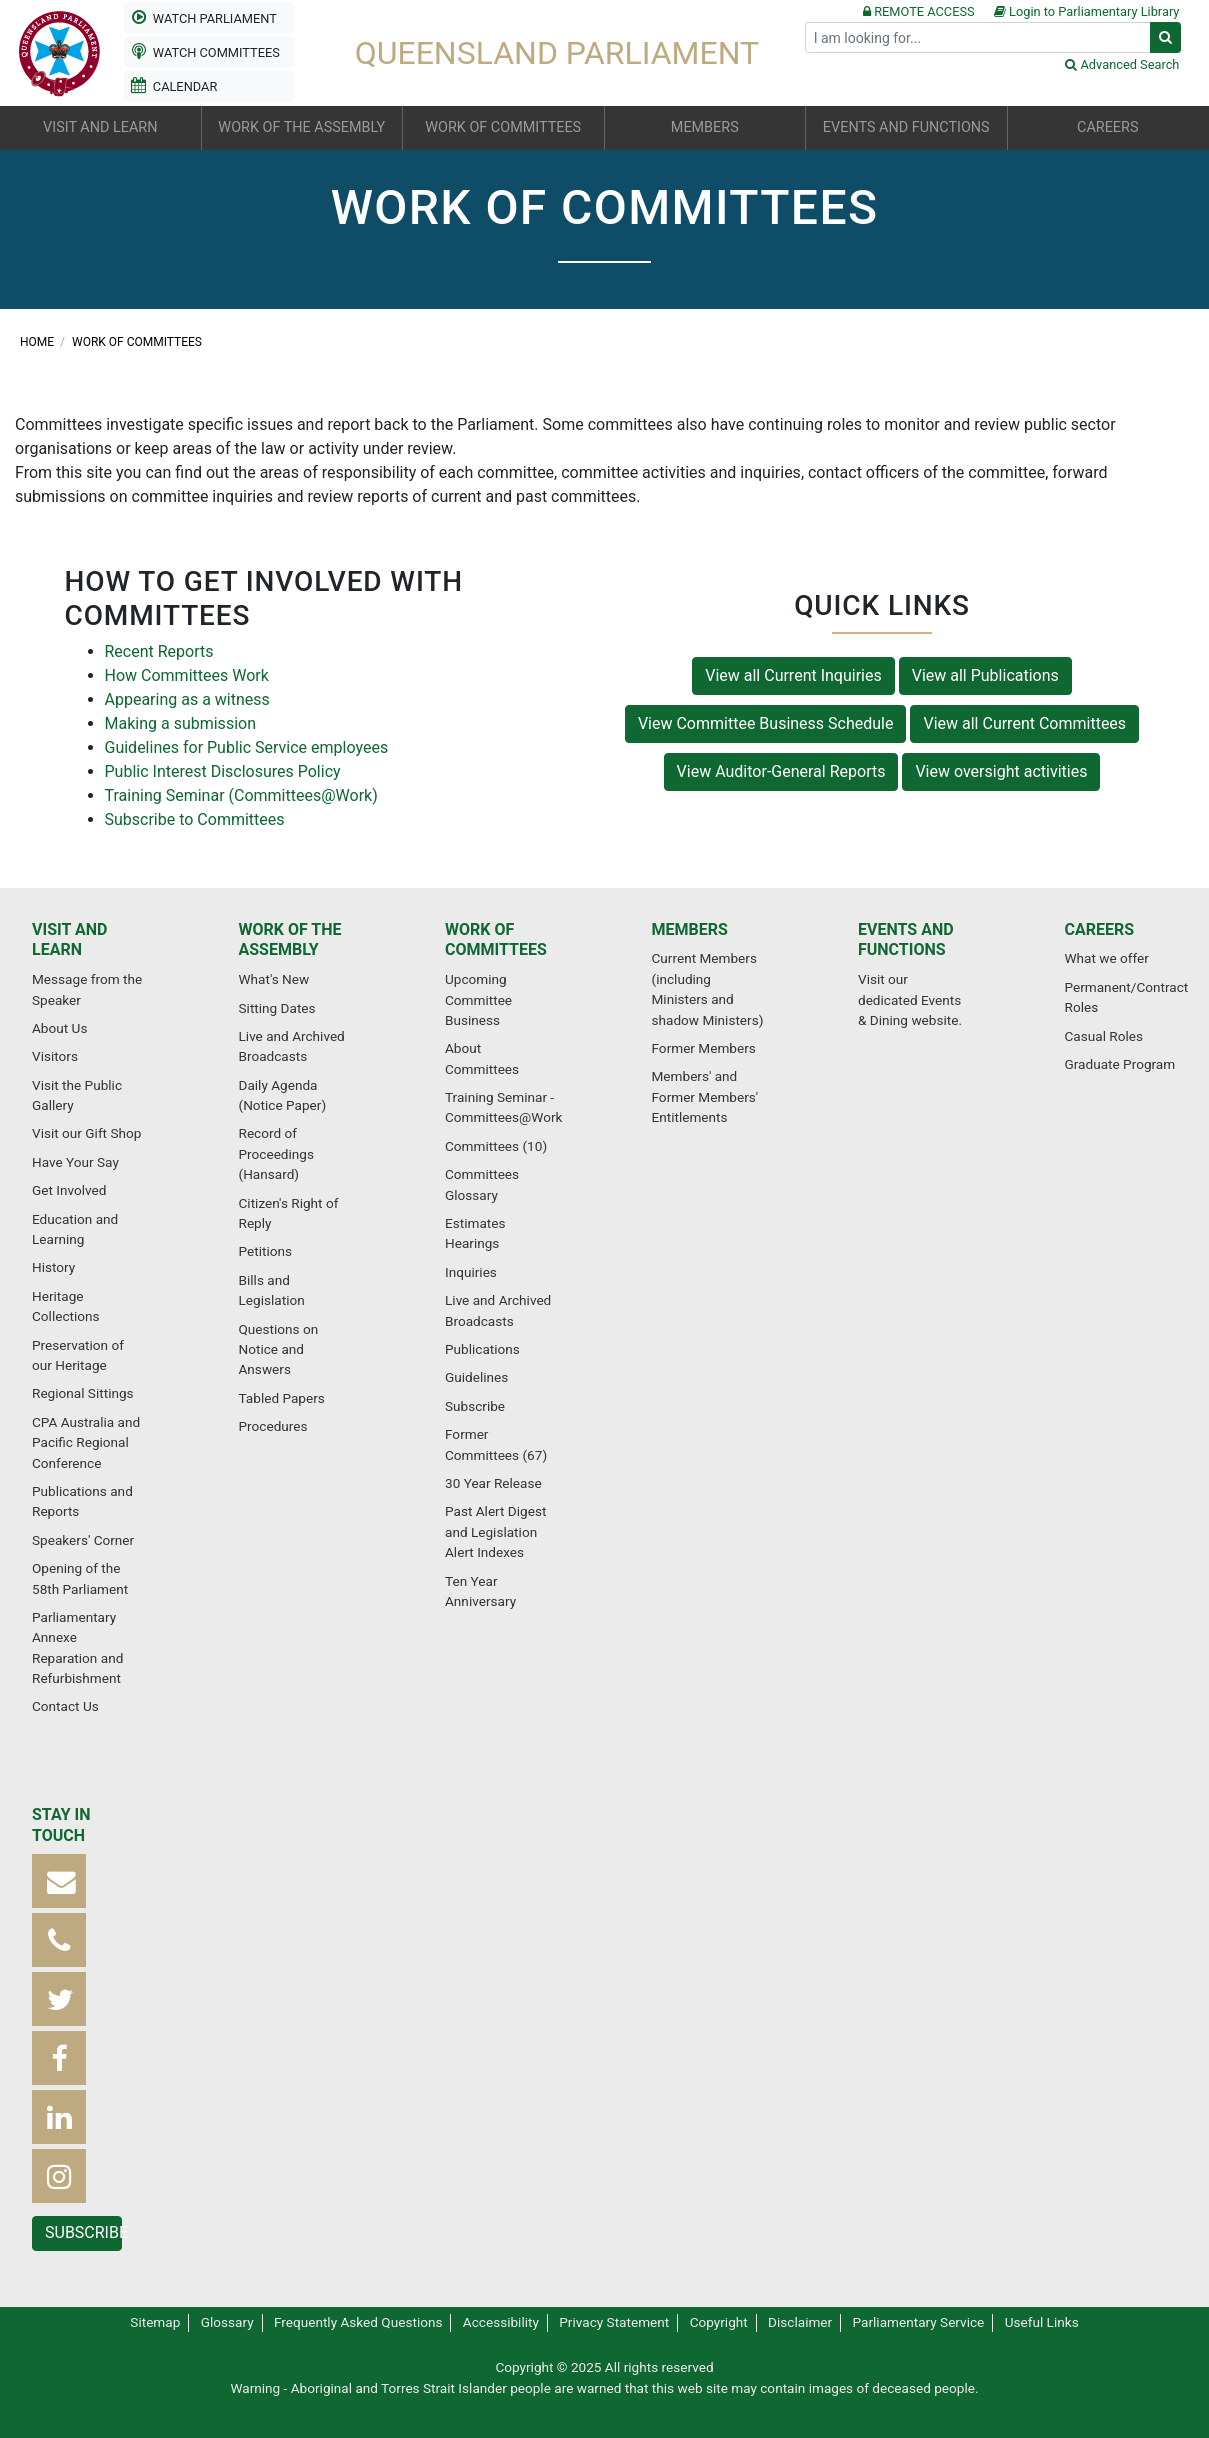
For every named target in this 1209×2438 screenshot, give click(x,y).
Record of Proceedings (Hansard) (276, 1153)
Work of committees (137, 342)
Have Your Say (75, 1162)
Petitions (265, 1251)
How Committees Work (187, 675)
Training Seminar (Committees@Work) (241, 795)
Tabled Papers (282, 1398)
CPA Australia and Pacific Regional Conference (86, 1442)
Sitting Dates (277, 1008)
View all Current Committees (1024, 723)
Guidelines (476, 1377)
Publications (482, 1349)
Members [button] (705, 127)
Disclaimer (800, 2322)
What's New (274, 979)
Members (690, 929)
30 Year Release (493, 1483)
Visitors (55, 1056)
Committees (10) (496, 1146)
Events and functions (906, 940)
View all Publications (985, 675)
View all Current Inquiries (793, 675)
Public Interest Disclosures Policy (223, 771)
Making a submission (180, 723)
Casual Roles (1104, 1036)
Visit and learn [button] (100, 127)
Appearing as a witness (187, 699)
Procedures (273, 1426)
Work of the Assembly (290, 940)
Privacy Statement (614, 2322)
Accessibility (501, 2322)
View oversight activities (1001, 771)
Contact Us (65, 1706)
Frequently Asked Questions (358, 2322)
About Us (59, 1028)
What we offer (1107, 958)
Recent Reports (159, 651)
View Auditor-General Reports (781, 771)
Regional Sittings (83, 1393)
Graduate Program (1120, 1064)
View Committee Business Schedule (766, 723)
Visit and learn (69, 940)
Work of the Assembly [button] (301, 127)
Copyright (719, 2322)
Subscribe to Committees (195, 819)
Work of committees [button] (503, 127)
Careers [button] (1107, 127)
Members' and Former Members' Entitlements (705, 1096)
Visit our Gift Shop (86, 1133)
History (53, 1267)
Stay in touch (61, 1825)
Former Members (704, 1048)
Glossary (227, 2322)
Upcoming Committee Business (478, 999)
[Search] (978, 37)
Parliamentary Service (919, 2322)
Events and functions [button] (906, 127)
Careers (1100, 929)
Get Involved (69, 1190)
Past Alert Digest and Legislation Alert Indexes (495, 1531)
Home (38, 342)
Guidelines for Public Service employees (247, 747)
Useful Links (1042, 2322)
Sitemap (155, 2322)
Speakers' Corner (83, 1540)
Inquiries (471, 1272)
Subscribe (475, 1406)
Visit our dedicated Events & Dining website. (910, 999)
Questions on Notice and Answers (279, 1349)
